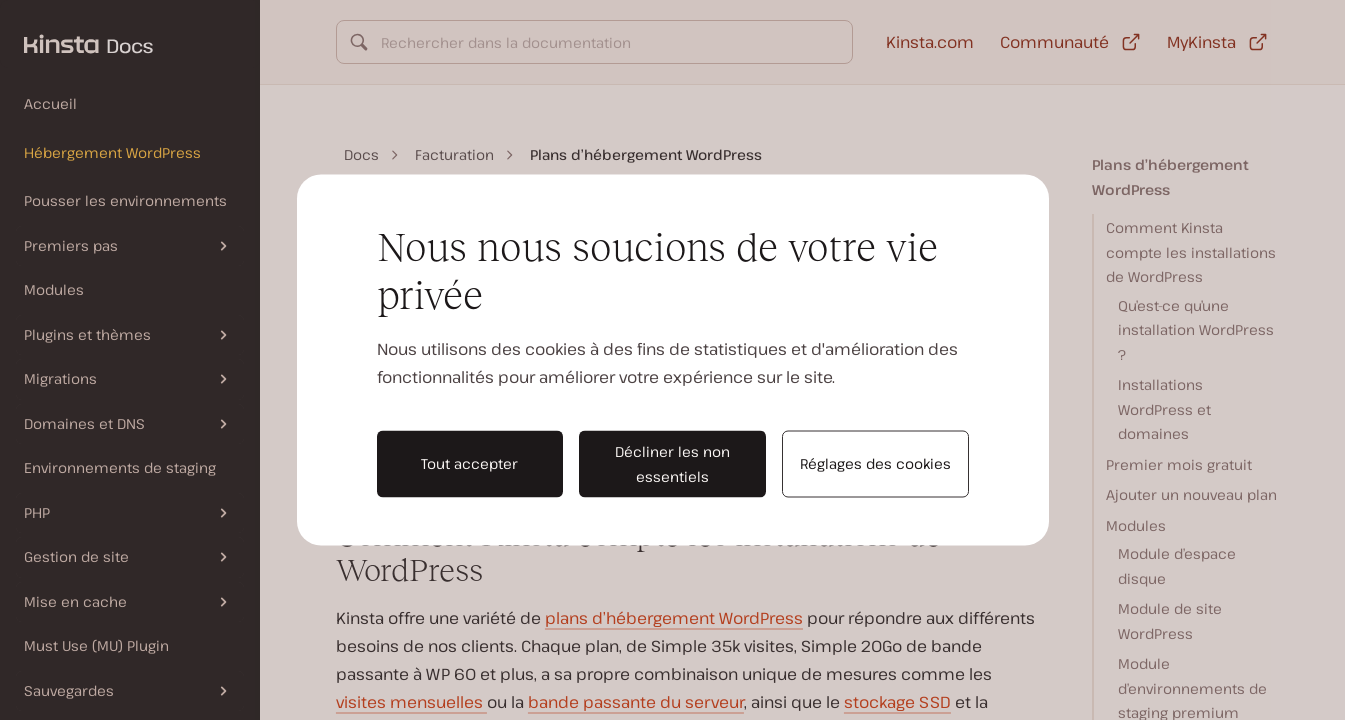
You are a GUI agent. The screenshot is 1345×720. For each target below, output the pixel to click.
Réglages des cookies (875, 463)
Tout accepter (469, 463)
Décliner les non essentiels (672, 464)
